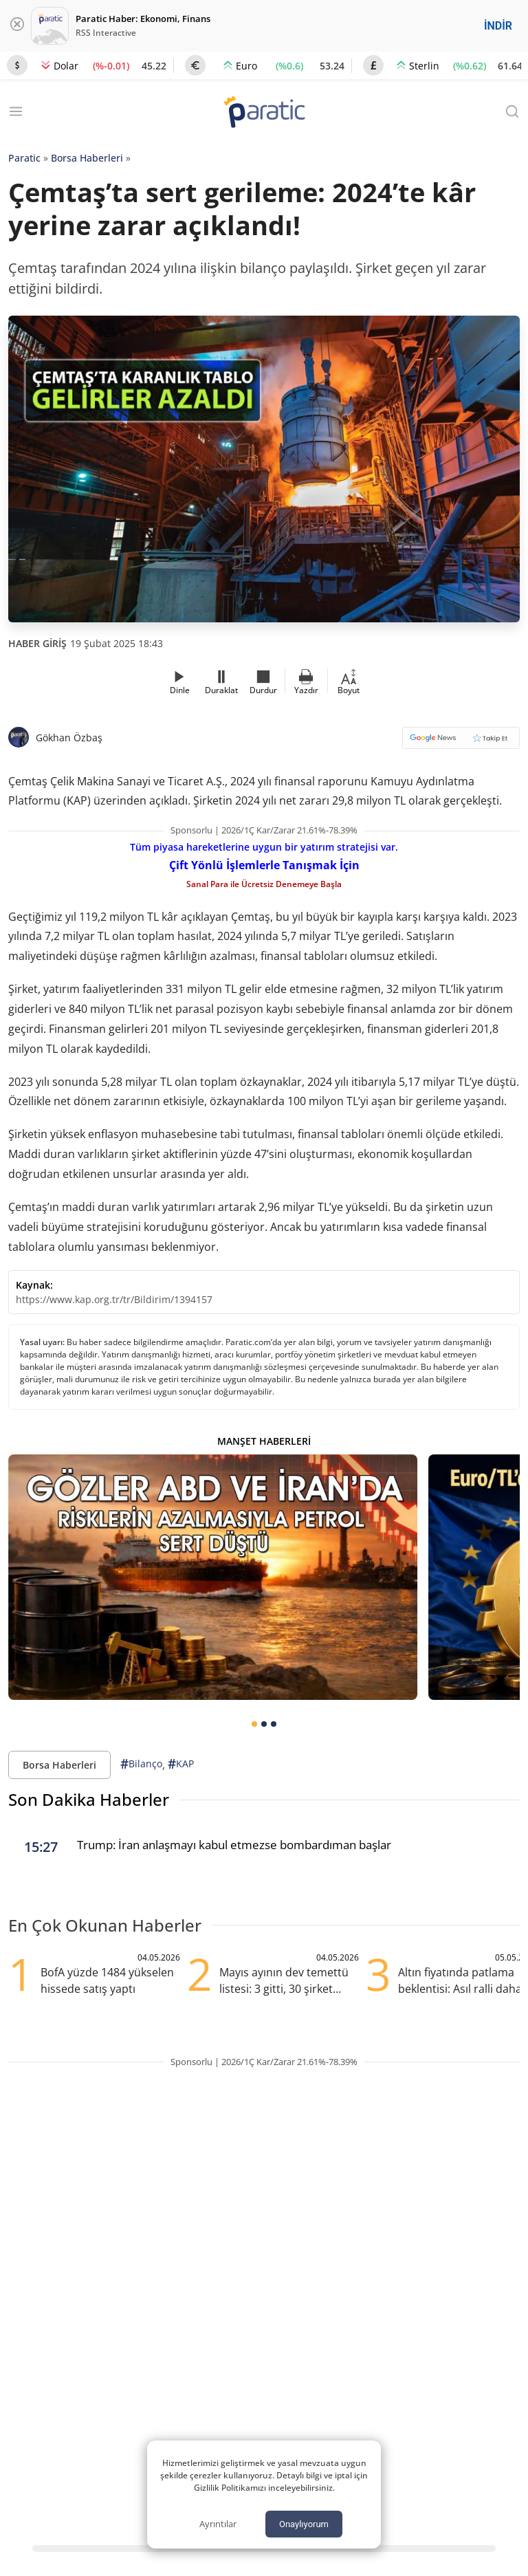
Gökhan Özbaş (69, 737)
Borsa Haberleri (87, 157)
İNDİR (498, 25)
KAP (181, 1764)
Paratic (24, 157)
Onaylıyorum (304, 2524)
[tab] (254, 1724)
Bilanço (141, 1764)
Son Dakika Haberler (88, 1799)
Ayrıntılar (217, 2524)
